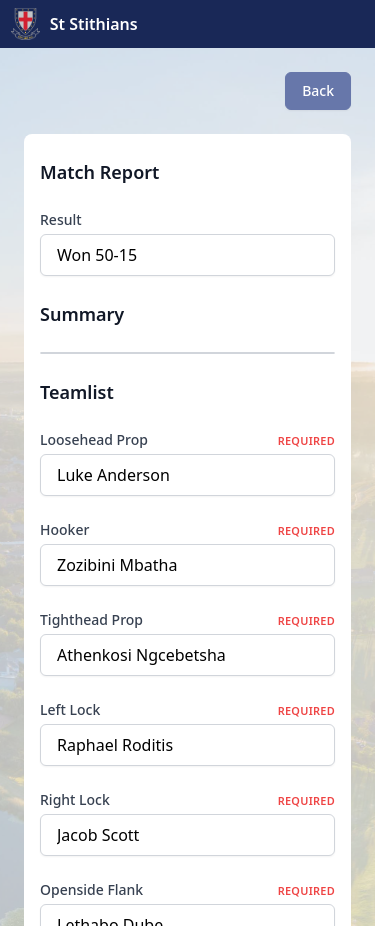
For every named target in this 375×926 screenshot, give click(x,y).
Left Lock (70, 709)
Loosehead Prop (94, 439)
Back (318, 90)
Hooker (64, 529)
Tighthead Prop (91, 619)
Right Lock (75, 799)
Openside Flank (91, 889)
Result (61, 219)
